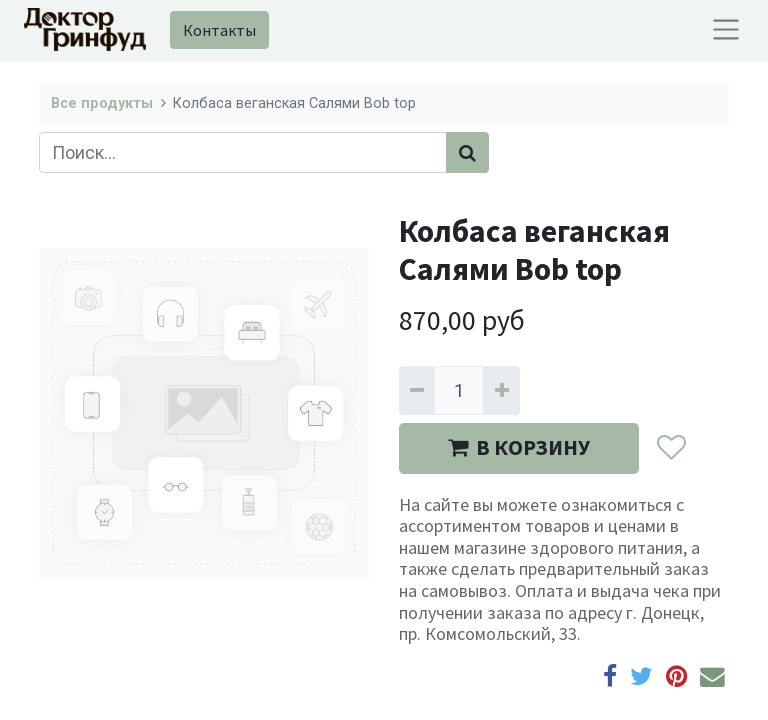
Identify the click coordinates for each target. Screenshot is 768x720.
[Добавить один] (501, 390)
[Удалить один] (417, 390)
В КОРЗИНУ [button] (519, 447)
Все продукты (102, 103)
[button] (670, 449)
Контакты (219, 30)
